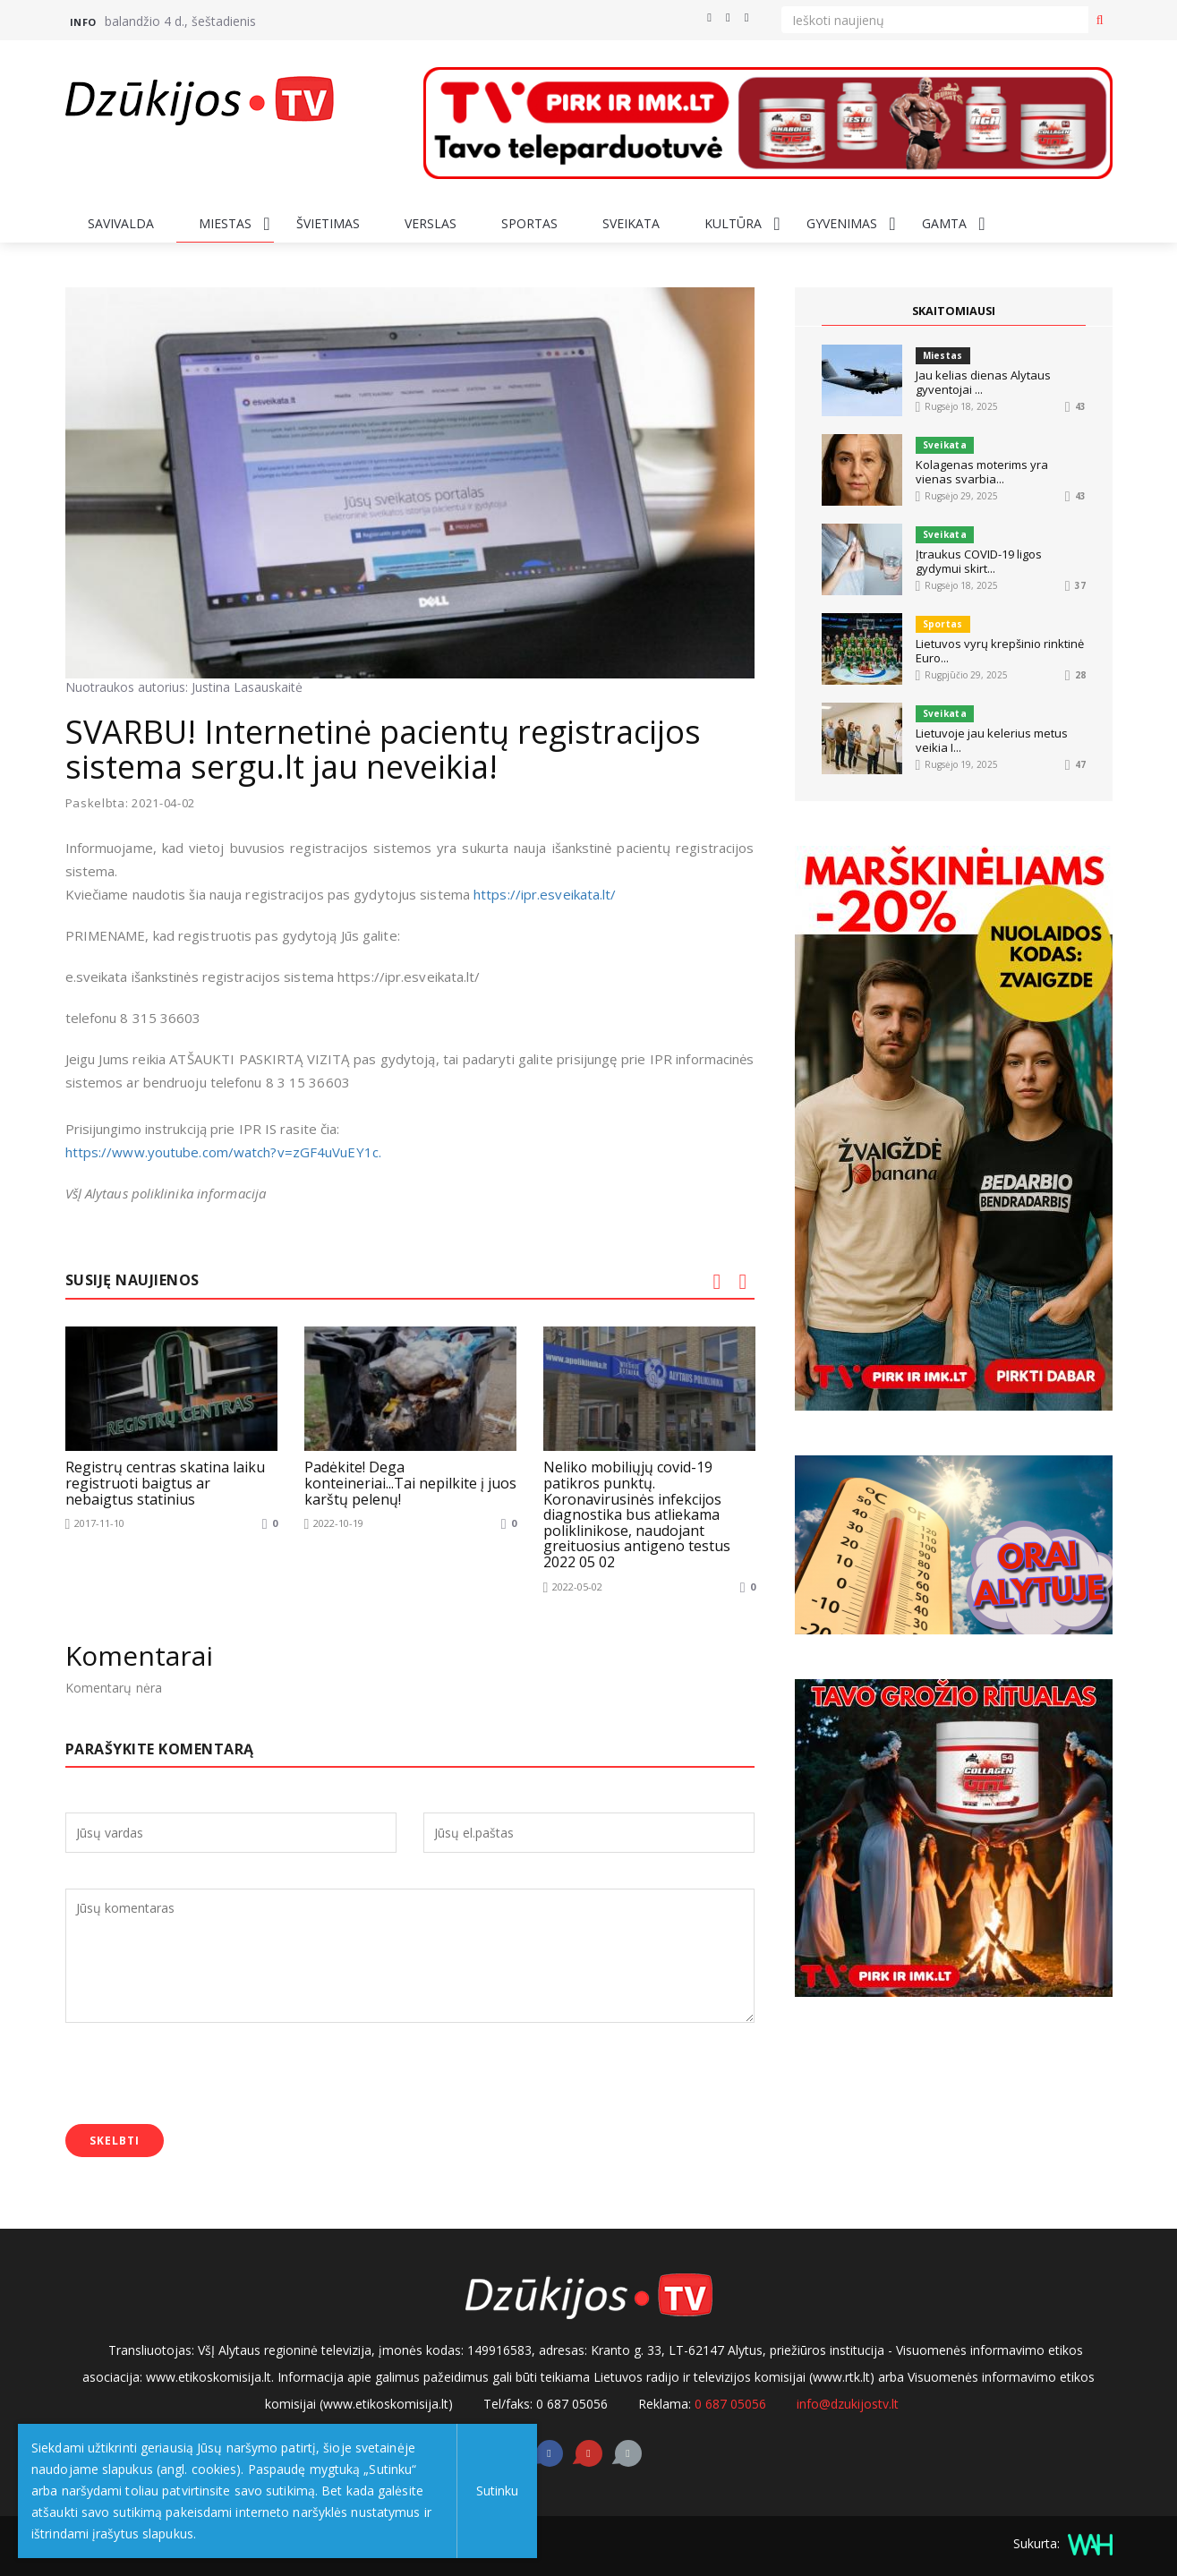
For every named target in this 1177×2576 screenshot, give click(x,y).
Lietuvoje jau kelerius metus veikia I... (992, 740)
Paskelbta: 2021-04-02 (130, 803)
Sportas (529, 223)
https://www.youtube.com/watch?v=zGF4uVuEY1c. (225, 1152)
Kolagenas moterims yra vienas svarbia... (982, 471)
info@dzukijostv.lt (848, 2402)
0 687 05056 (730, 2402)
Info (83, 22)
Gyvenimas (841, 223)
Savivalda (121, 223)
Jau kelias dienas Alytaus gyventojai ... (983, 382)
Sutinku (494, 2490)
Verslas (430, 223)
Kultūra (733, 223)
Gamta (944, 223)
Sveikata (631, 223)
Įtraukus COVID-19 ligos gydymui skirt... (979, 561)
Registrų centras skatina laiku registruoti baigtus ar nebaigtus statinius (165, 1482)
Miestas (225, 223)
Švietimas (328, 223)
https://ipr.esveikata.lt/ (545, 894)
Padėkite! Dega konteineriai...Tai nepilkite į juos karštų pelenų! (410, 1482)
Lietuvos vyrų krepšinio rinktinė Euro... (1000, 650)
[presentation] (201, 2075)
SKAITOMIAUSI (953, 311)
